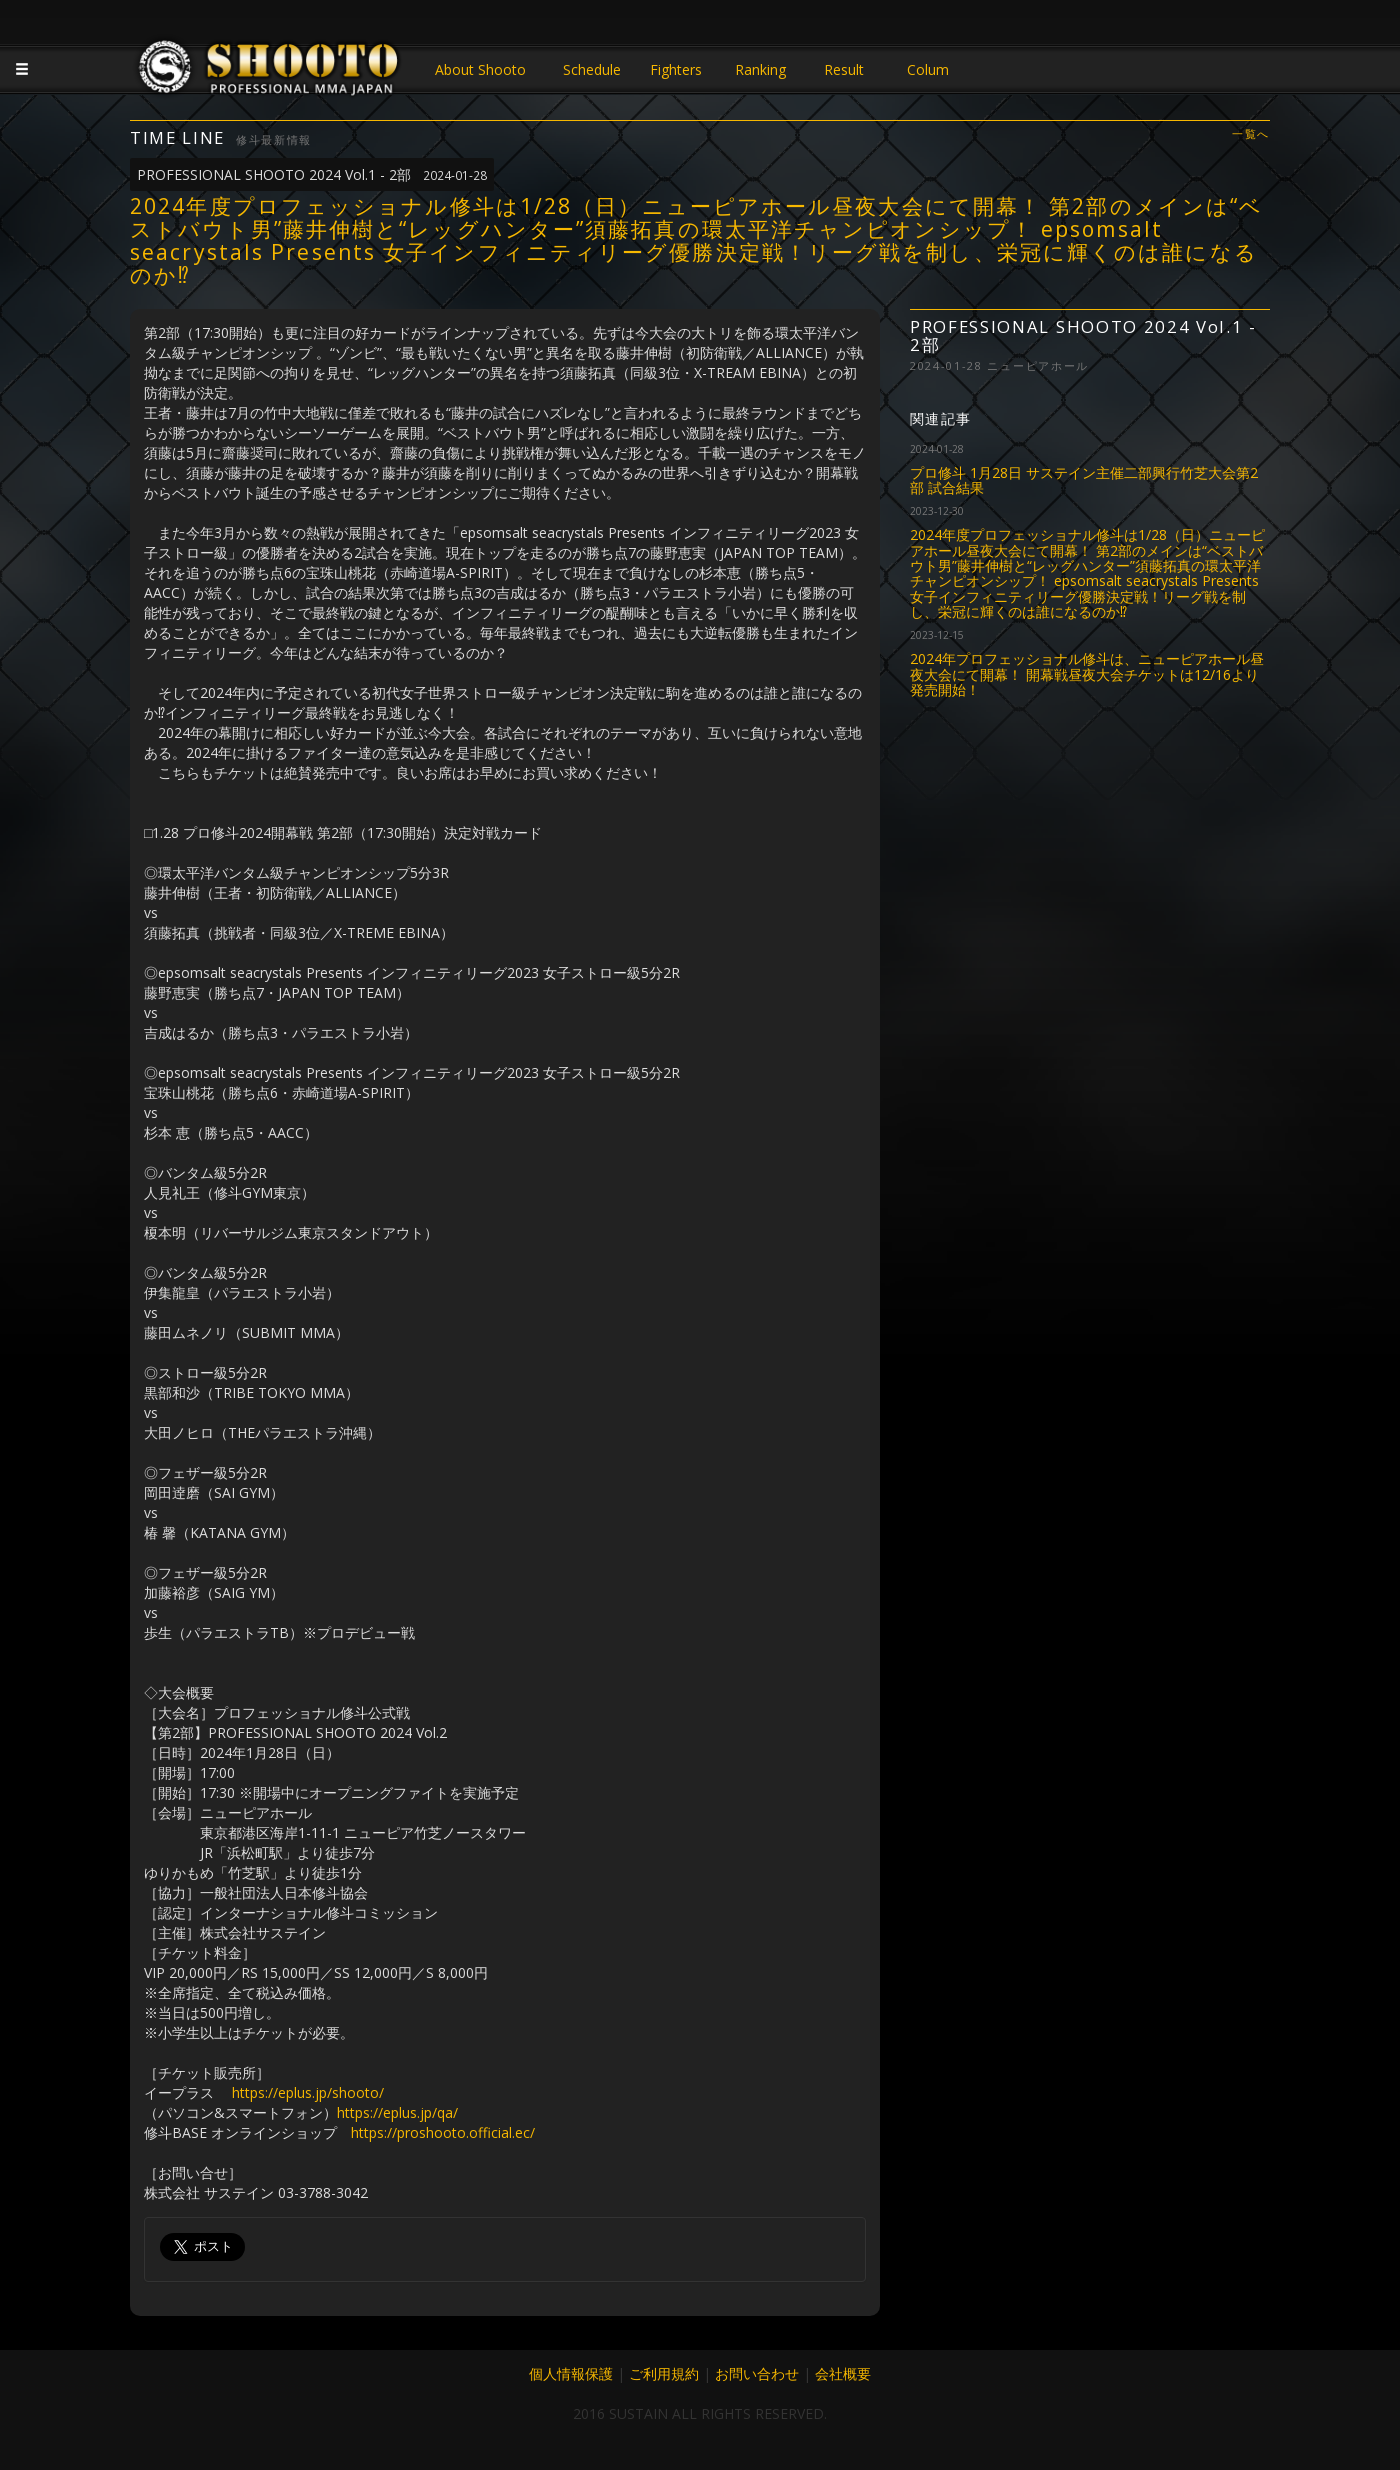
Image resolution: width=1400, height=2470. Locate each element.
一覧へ (1251, 134)
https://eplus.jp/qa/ (397, 2112)
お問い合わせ (757, 2373)
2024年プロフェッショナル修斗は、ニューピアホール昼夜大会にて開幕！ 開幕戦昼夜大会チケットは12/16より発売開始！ (1087, 674)
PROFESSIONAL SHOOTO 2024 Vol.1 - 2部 (312, 174)
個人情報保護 (571, 2373)
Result (844, 69)
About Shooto (480, 69)
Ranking (760, 69)
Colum (928, 69)
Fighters (676, 69)
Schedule (592, 69)
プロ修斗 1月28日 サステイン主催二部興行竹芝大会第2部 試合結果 (1084, 480)
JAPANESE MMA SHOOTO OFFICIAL (270, 72)
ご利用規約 (664, 2373)
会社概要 (843, 2373)
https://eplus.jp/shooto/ (308, 2092)
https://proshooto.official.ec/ (443, 2132)
